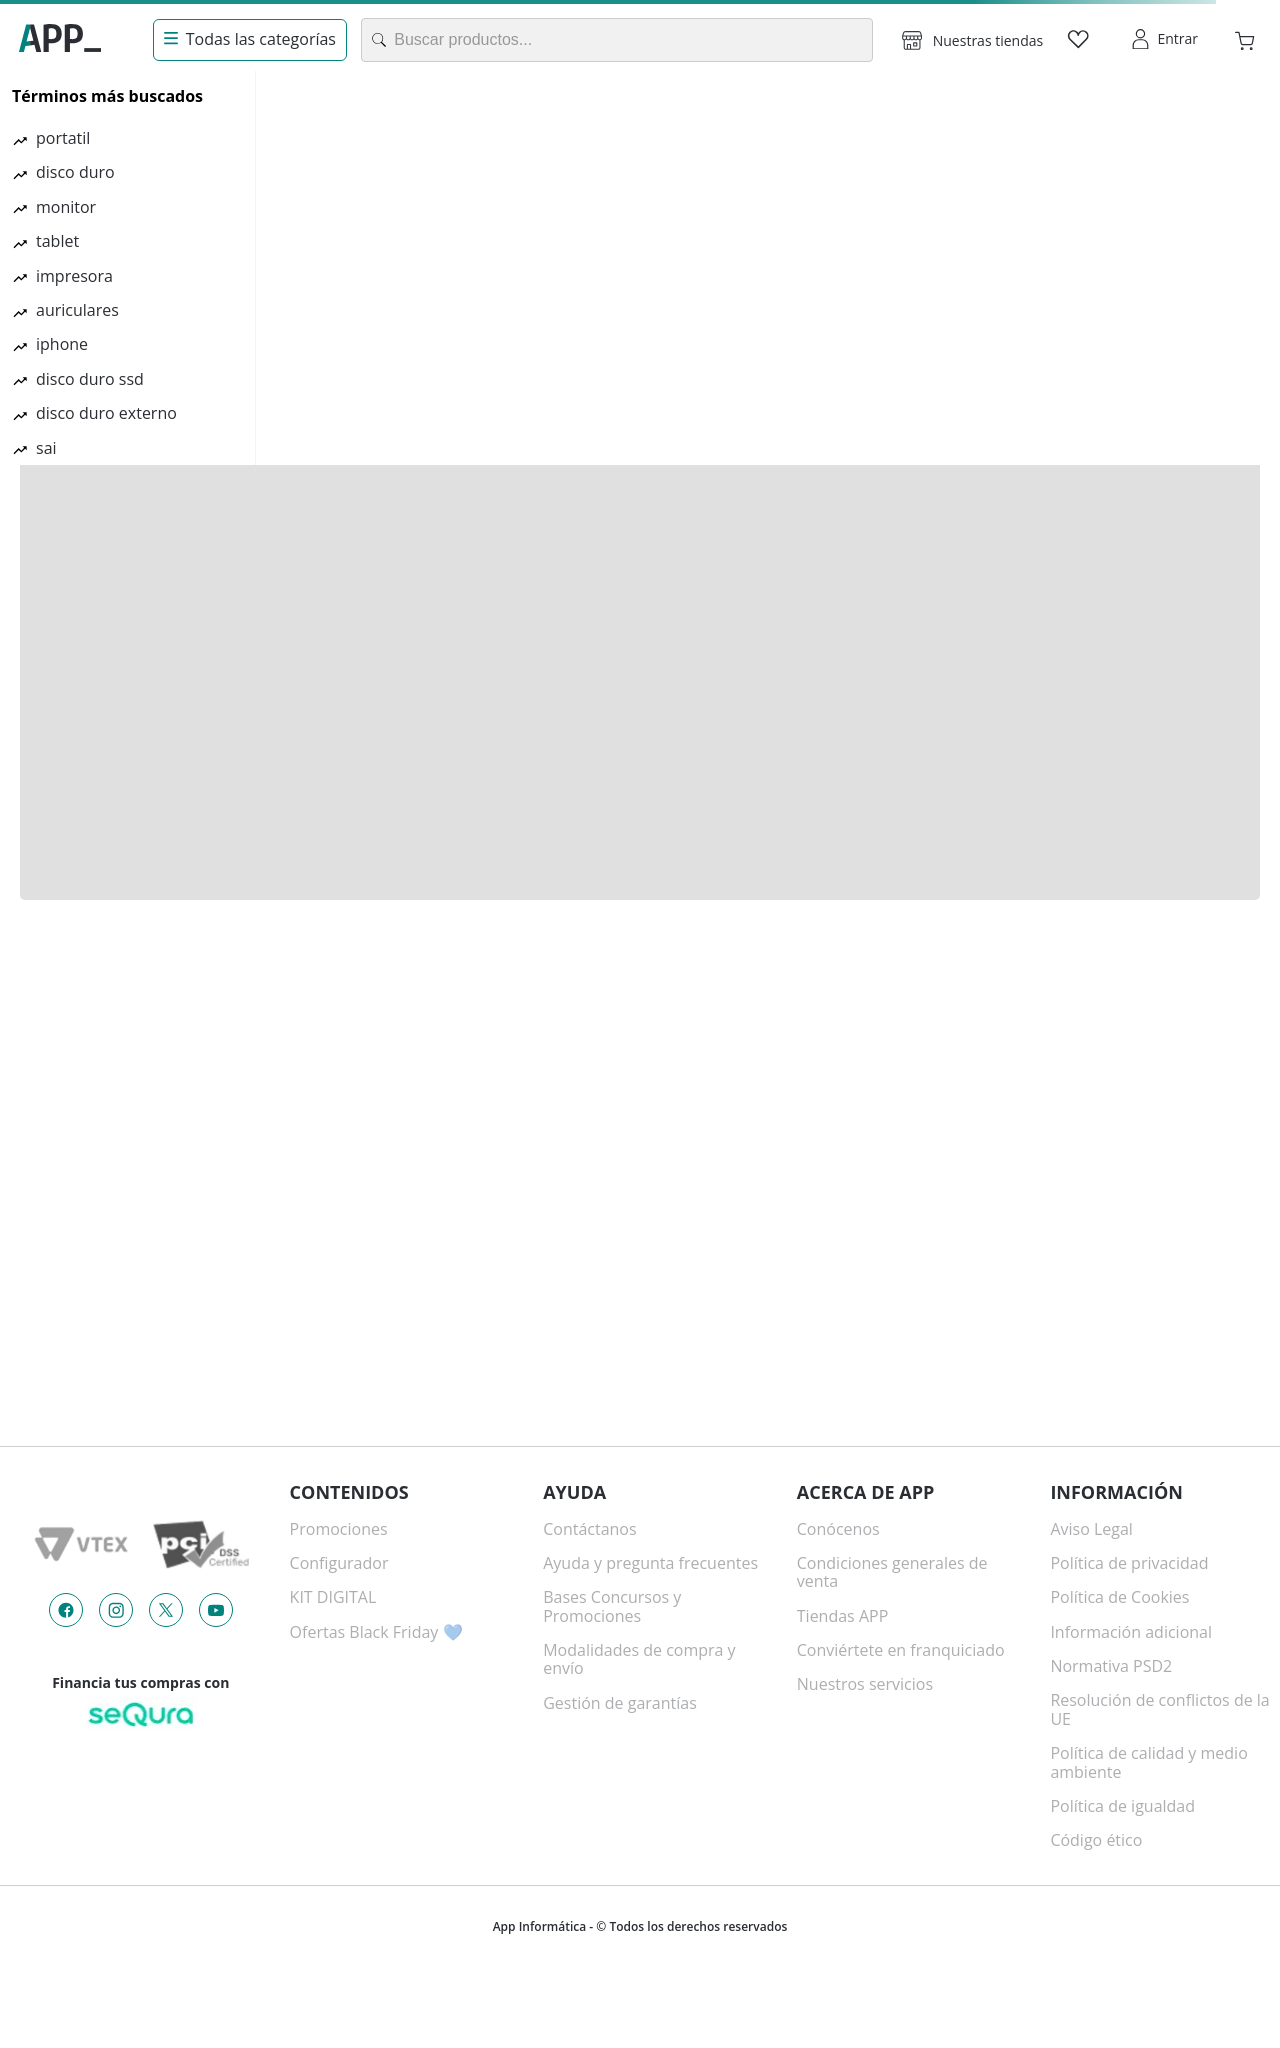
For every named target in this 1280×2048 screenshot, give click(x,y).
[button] (972, 40)
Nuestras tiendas (988, 40)
